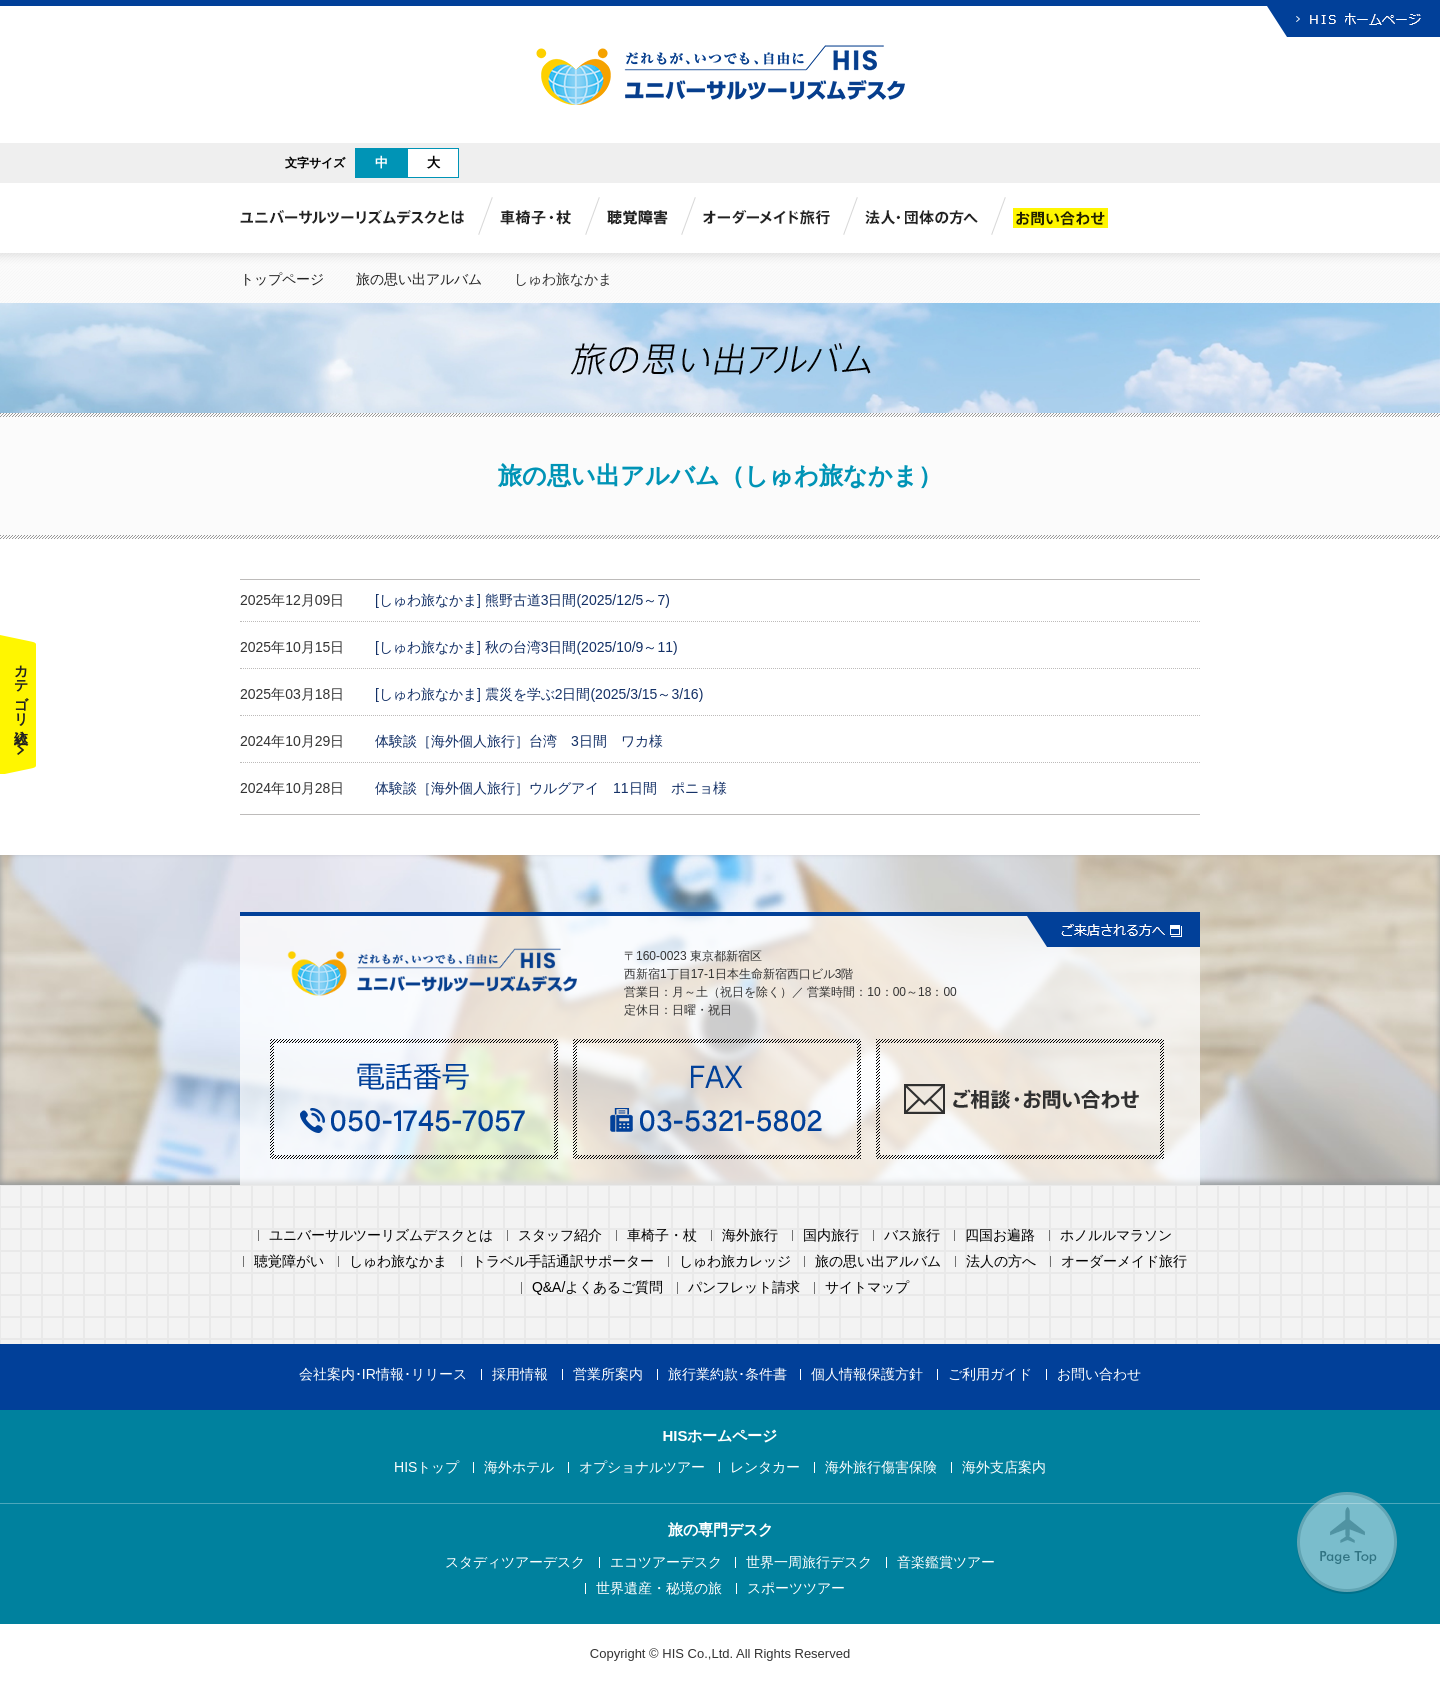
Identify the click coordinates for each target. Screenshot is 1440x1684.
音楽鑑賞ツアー (946, 1562)
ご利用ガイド (990, 1374)
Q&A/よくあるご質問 (597, 1287)
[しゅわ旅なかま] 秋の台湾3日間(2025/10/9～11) (526, 647)
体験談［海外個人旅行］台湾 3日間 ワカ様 (519, 741)
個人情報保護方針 (867, 1374)
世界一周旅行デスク (809, 1562)
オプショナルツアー (642, 1467)
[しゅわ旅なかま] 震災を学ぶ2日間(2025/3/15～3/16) (539, 694)
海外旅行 (750, 1235)
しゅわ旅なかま (398, 1261)
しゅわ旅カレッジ (735, 1261)
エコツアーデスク (666, 1562)
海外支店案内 (1004, 1467)
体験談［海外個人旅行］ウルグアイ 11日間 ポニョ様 (551, 788)
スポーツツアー (796, 1588)
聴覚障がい (289, 1261)
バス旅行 (912, 1235)
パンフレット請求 (744, 1287)
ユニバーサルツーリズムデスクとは (381, 1235)
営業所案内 (608, 1374)
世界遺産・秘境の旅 (659, 1588)
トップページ (282, 279)
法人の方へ (1001, 1261)
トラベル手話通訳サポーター (563, 1261)
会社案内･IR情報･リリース (383, 1374)
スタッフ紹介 (560, 1235)
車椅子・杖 (662, 1235)
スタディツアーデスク (515, 1562)
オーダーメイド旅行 (1124, 1261)
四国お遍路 (1000, 1235)
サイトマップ (867, 1287)
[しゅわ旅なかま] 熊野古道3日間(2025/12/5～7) (522, 600)
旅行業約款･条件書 (727, 1374)
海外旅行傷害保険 (881, 1467)
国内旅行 (831, 1235)
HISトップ (426, 1467)
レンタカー (765, 1467)
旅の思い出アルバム (419, 279)
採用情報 (520, 1374)
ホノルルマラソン (1116, 1235)
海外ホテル (519, 1467)
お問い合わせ (1099, 1374)
